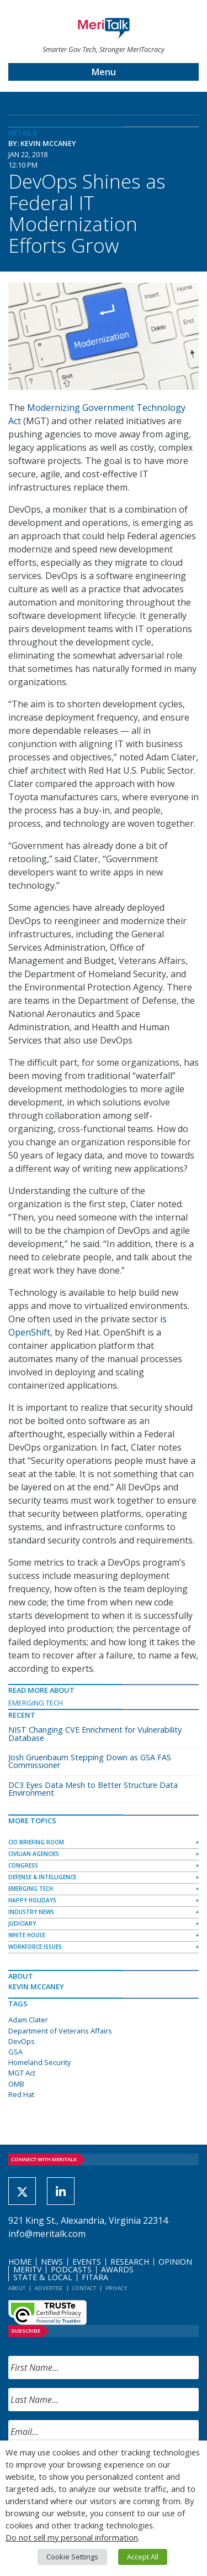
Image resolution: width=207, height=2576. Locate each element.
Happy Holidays (32, 1900)
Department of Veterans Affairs (60, 2031)
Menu (104, 72)
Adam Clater (28, 2020)
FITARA (95, 2277)
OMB (16, 2084)
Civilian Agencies (33, 1854)
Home (19, 2261)
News (52, 2261)
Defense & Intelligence (42, 1877)
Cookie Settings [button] (72, 2557)
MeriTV (27, 2269)
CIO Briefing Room (36, 1842)
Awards (117, 2269)
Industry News (31, 1912)
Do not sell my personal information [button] (72, 2537)
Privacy (116, 2288)
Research (129, 2261)
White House (26, 1935)
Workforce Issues (35, 1947)
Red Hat (21, 2094)
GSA (15, 2052)
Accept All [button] (142, 2557)
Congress (23, 1865)
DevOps (21, 2041)
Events (86, 2261)
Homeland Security (39, 2062)
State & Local (42, 2277)
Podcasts (71, 2269)
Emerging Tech (35, 1703)
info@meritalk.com (47, 2234)
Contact (84, 2288)
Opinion (175, 2261)
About (16, 2288)
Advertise (49, 2288)
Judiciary (22, 1923)
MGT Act (21, 2073)
